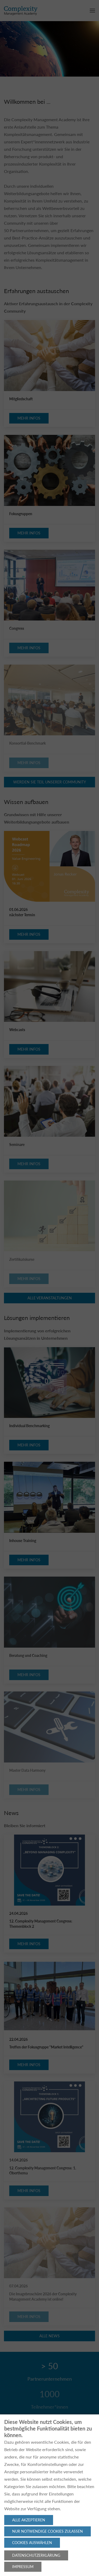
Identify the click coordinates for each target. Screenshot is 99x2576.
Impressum (23, 2566)
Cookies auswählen (32, 2542)
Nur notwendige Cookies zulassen (47, 2531)
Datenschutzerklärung (36, 2555)
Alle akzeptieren (28, 2520)
